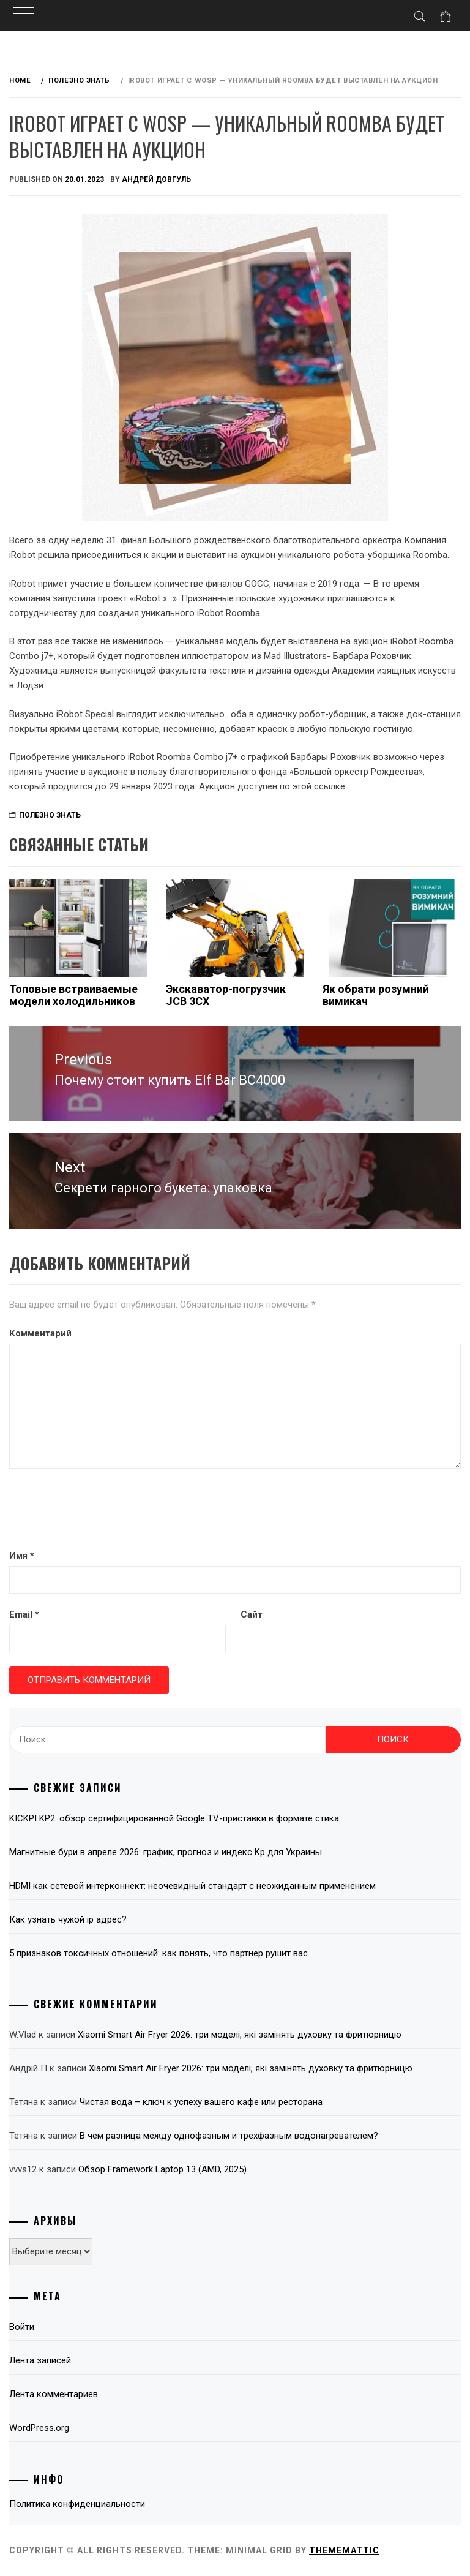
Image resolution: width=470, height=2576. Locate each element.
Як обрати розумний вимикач (376, 994)
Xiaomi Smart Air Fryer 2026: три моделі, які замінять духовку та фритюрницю (239, 2034)
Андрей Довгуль (156, 179)
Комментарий (40, 1333)
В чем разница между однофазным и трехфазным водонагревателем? (229, 2135)
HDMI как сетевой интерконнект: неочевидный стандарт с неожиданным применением (192, 1885)
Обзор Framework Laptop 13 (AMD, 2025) (162, 2169)
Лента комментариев (53, 2394)
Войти (21, 2326)
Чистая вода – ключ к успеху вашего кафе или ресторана (201, 2101)
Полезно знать (50, 815)
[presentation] (102, 1510)
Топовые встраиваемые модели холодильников (73, 994)
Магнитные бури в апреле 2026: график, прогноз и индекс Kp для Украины (165, 1852)
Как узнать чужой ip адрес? (68, 1919)
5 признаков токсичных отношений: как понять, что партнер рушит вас (158, 1953)
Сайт (252, 1614)
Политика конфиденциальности (77, 2503)
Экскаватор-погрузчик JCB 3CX (226, 994)
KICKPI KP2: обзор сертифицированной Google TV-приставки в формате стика (174, 1818)
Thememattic (344, 2550)
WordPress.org (39, 2427)
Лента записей (40, 2360)
